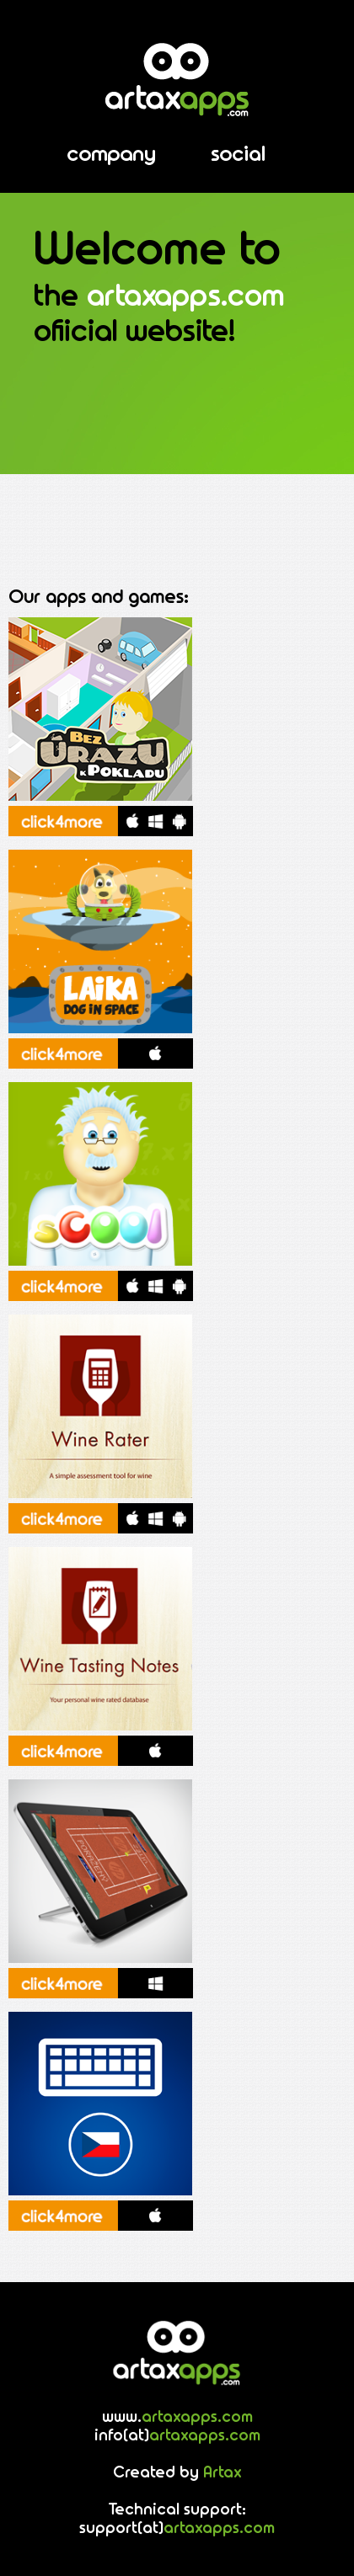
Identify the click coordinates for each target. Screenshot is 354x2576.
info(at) (177, 2436)
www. (177, 2417)
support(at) (177, 2528)
